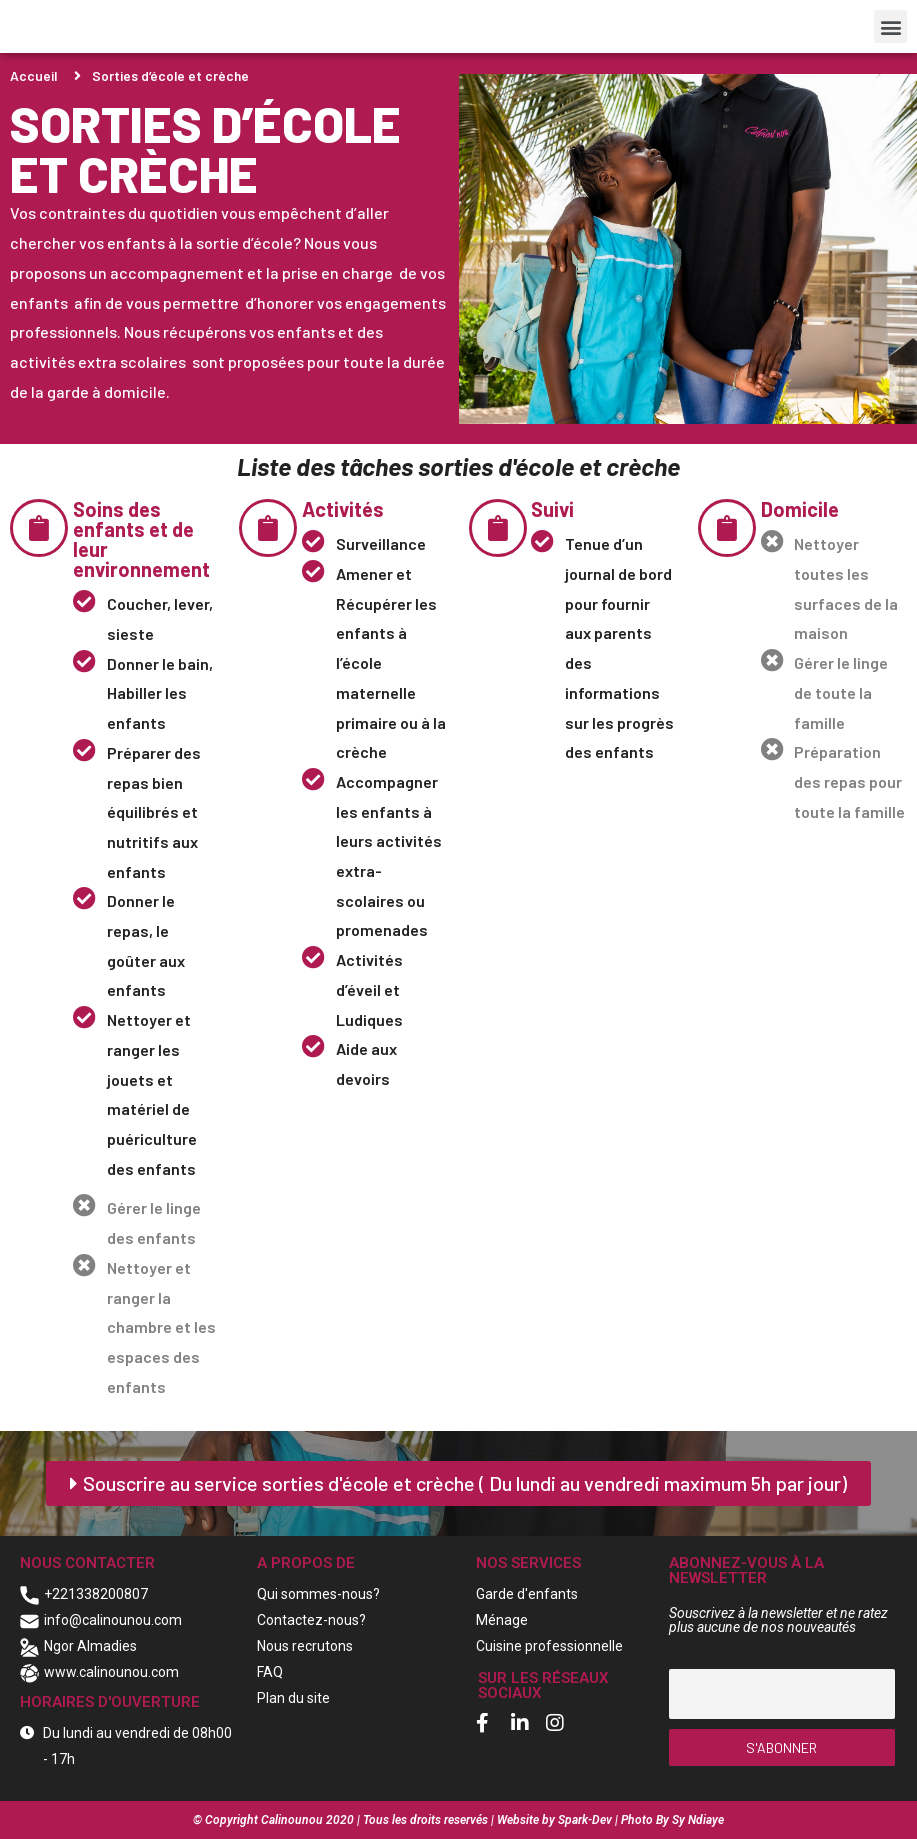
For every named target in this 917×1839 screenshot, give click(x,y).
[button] (890, 26)
